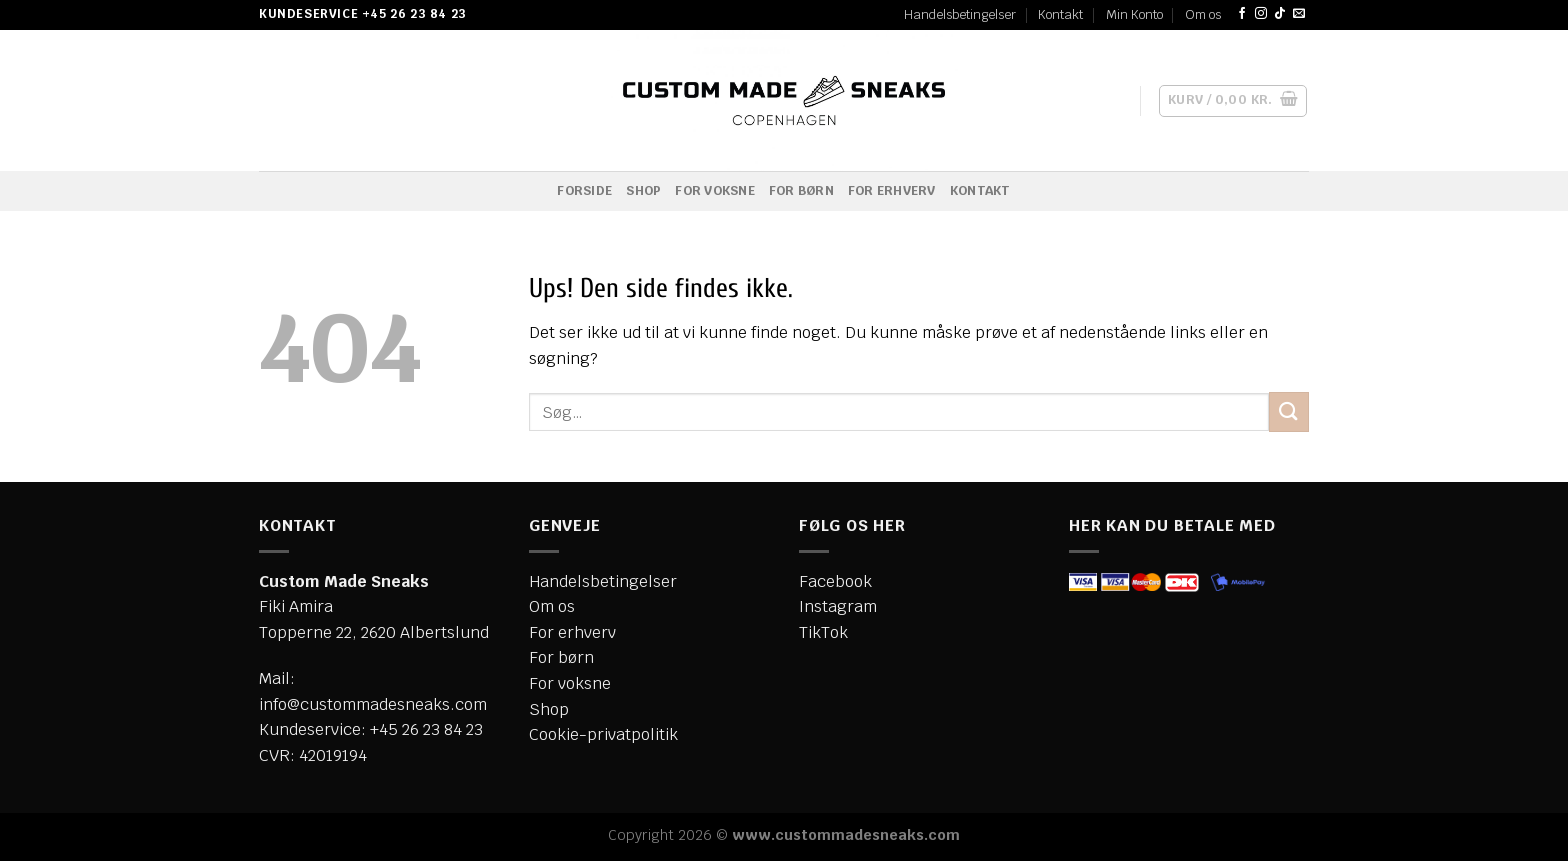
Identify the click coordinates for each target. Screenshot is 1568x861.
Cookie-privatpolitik (603, 734)
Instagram (838, 606)
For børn (801, 190)
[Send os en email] (1299, 14)
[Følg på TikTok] (1280, 14)
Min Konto (1134, 14)
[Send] (1289, 411)
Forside (584, 190)
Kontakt (1060, 14)
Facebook (835, 581)
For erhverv (892, 190)
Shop (643, 190)
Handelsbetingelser (960, 14)
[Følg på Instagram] (1261, 14)
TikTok (823, 632)
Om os (1203, 14)
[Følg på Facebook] (1242, 14)
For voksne (715, 190)
